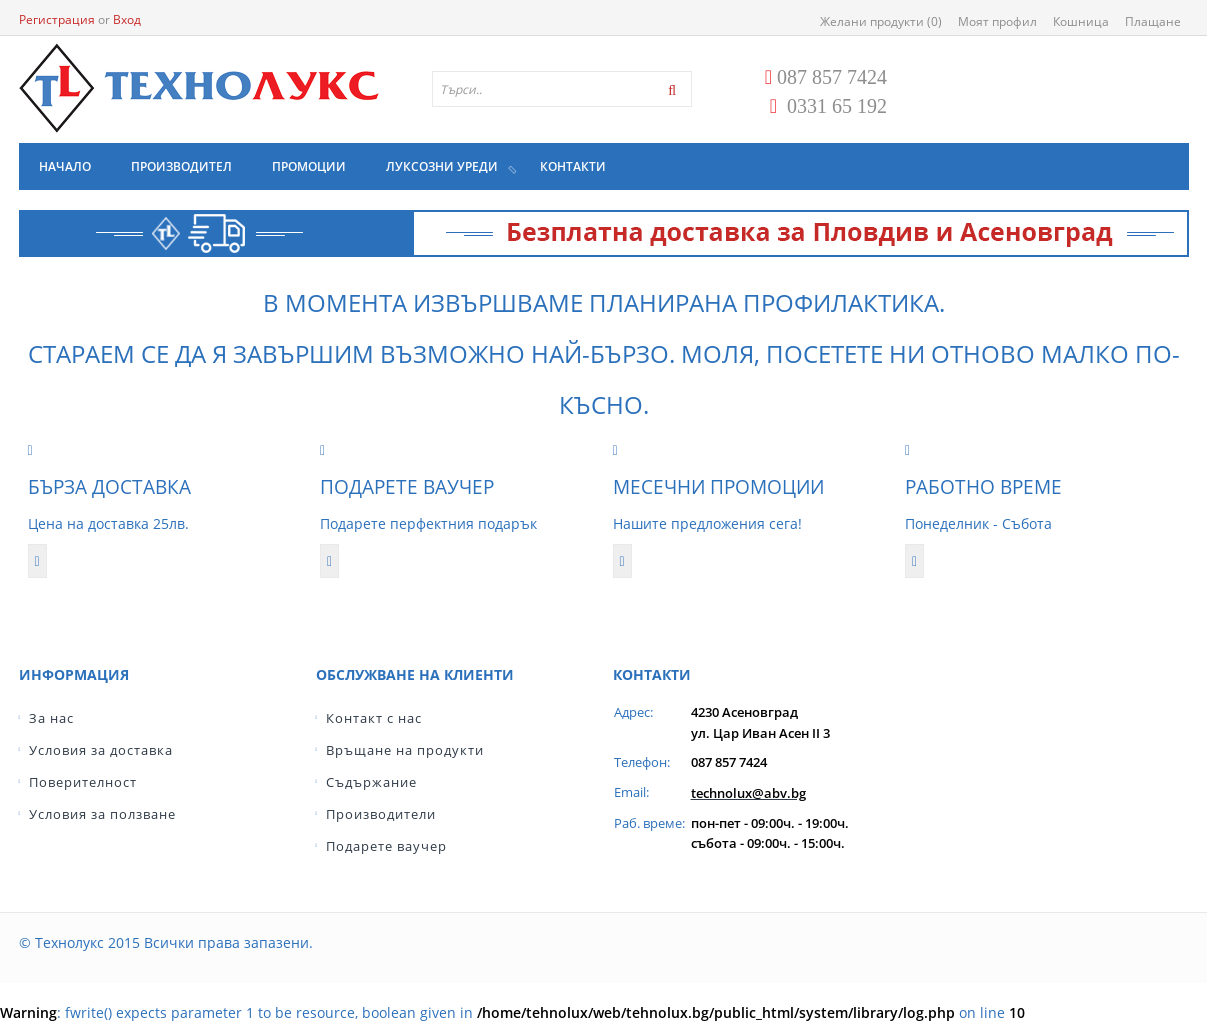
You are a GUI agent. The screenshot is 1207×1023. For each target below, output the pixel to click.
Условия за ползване (102, 814)
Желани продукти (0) (881, 21)
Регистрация (57, 19)
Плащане (1153, 21)
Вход (127, 19)
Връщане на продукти (405, 750)
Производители (381, 814)
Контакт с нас (374, 718)
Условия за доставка (101, 750)
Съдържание (371, 782)
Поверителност (83, 782)
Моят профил (997, 21)
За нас (51, 718)
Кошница (1081, 21)
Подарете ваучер (386, 846)
